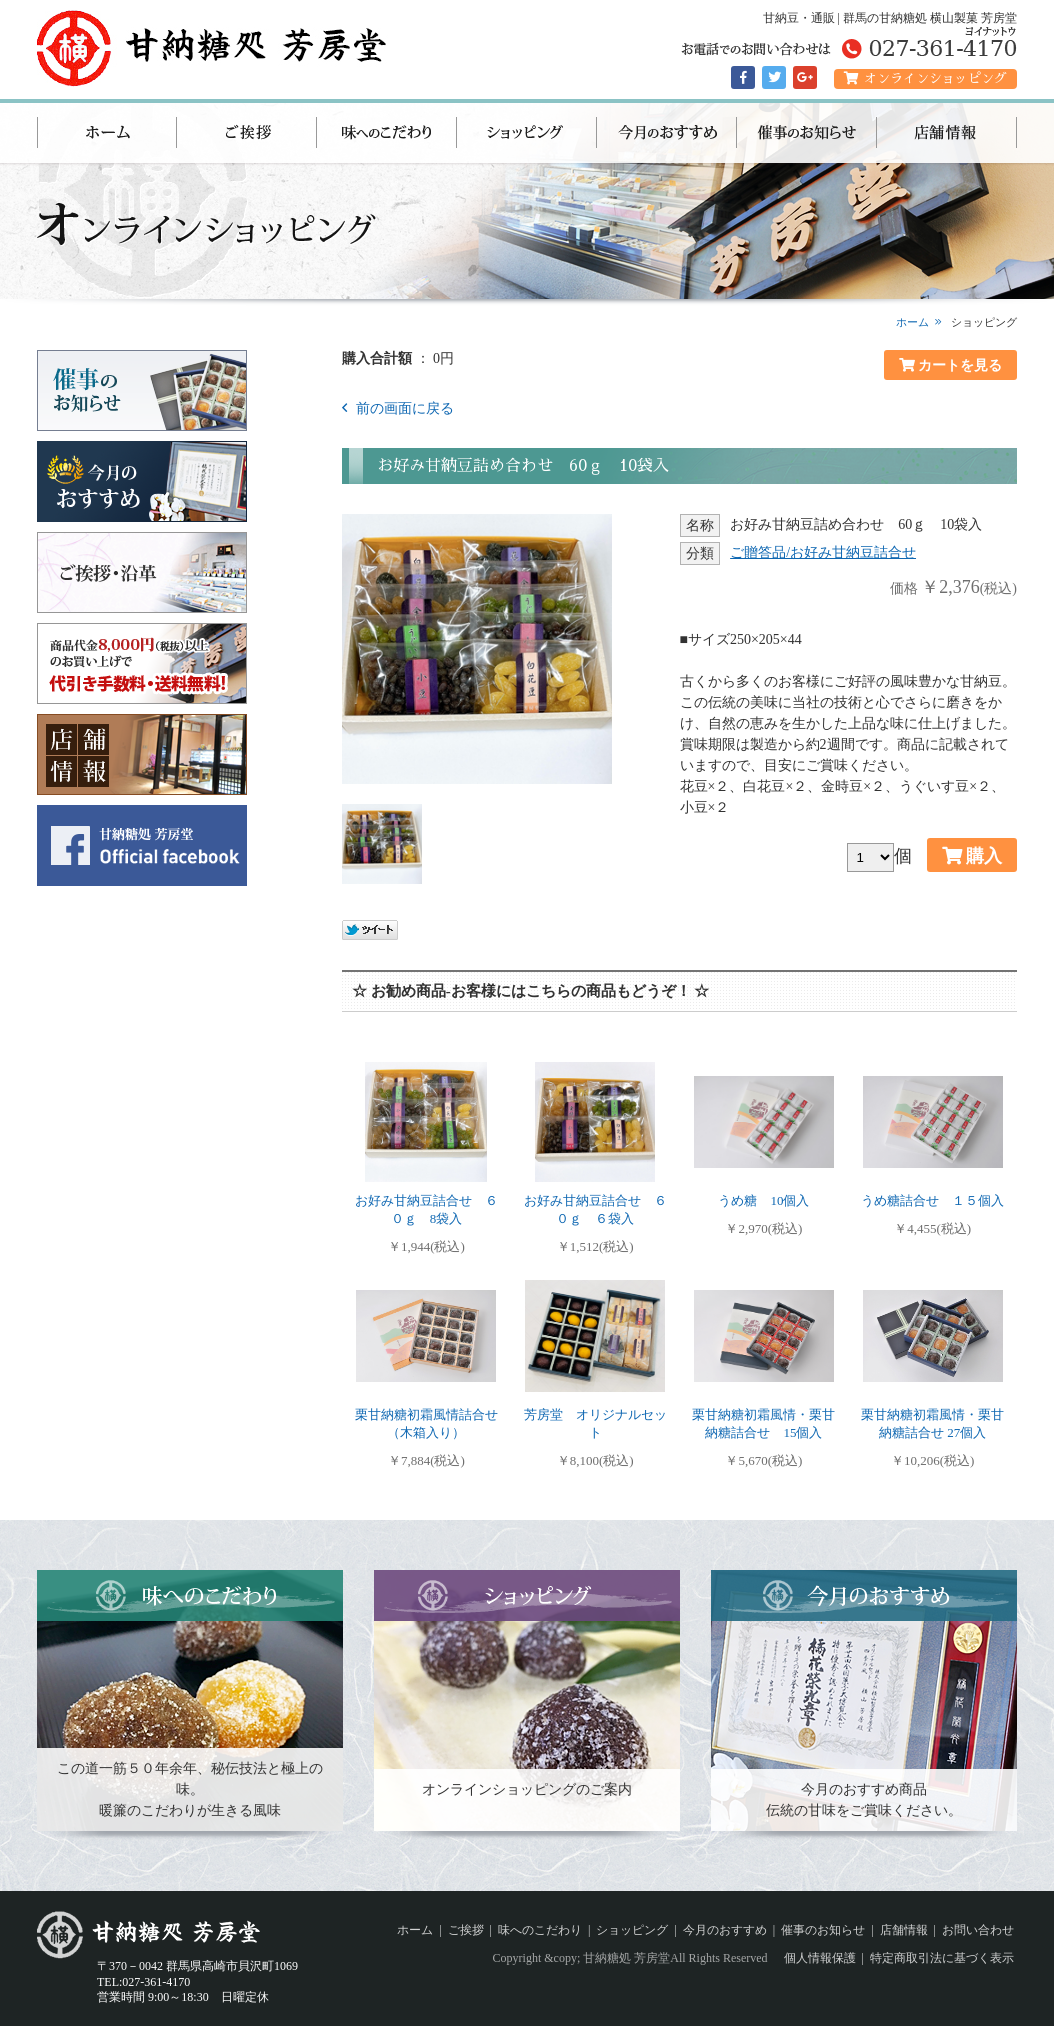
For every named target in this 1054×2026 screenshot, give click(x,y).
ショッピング (527, 133)
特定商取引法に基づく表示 (942, 1958)
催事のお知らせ (807, 133)
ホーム (107, 133)
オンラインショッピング (925, 78)
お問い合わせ (978, 1930)
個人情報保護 (820, 1958)
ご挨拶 (247, 133)
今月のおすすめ (667, 133)
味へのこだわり (387, 133)
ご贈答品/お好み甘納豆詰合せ (823, 552)
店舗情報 (947, 133)
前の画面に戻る (403, 408)
